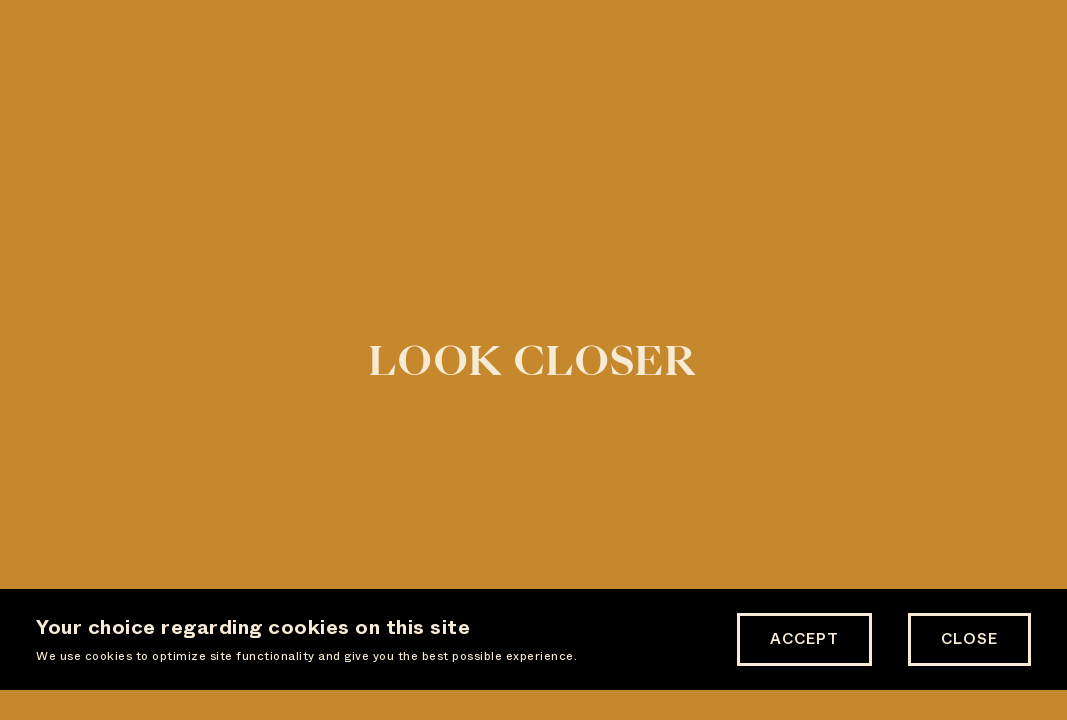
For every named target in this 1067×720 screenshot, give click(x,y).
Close (969, 639)
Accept (804, 639)
